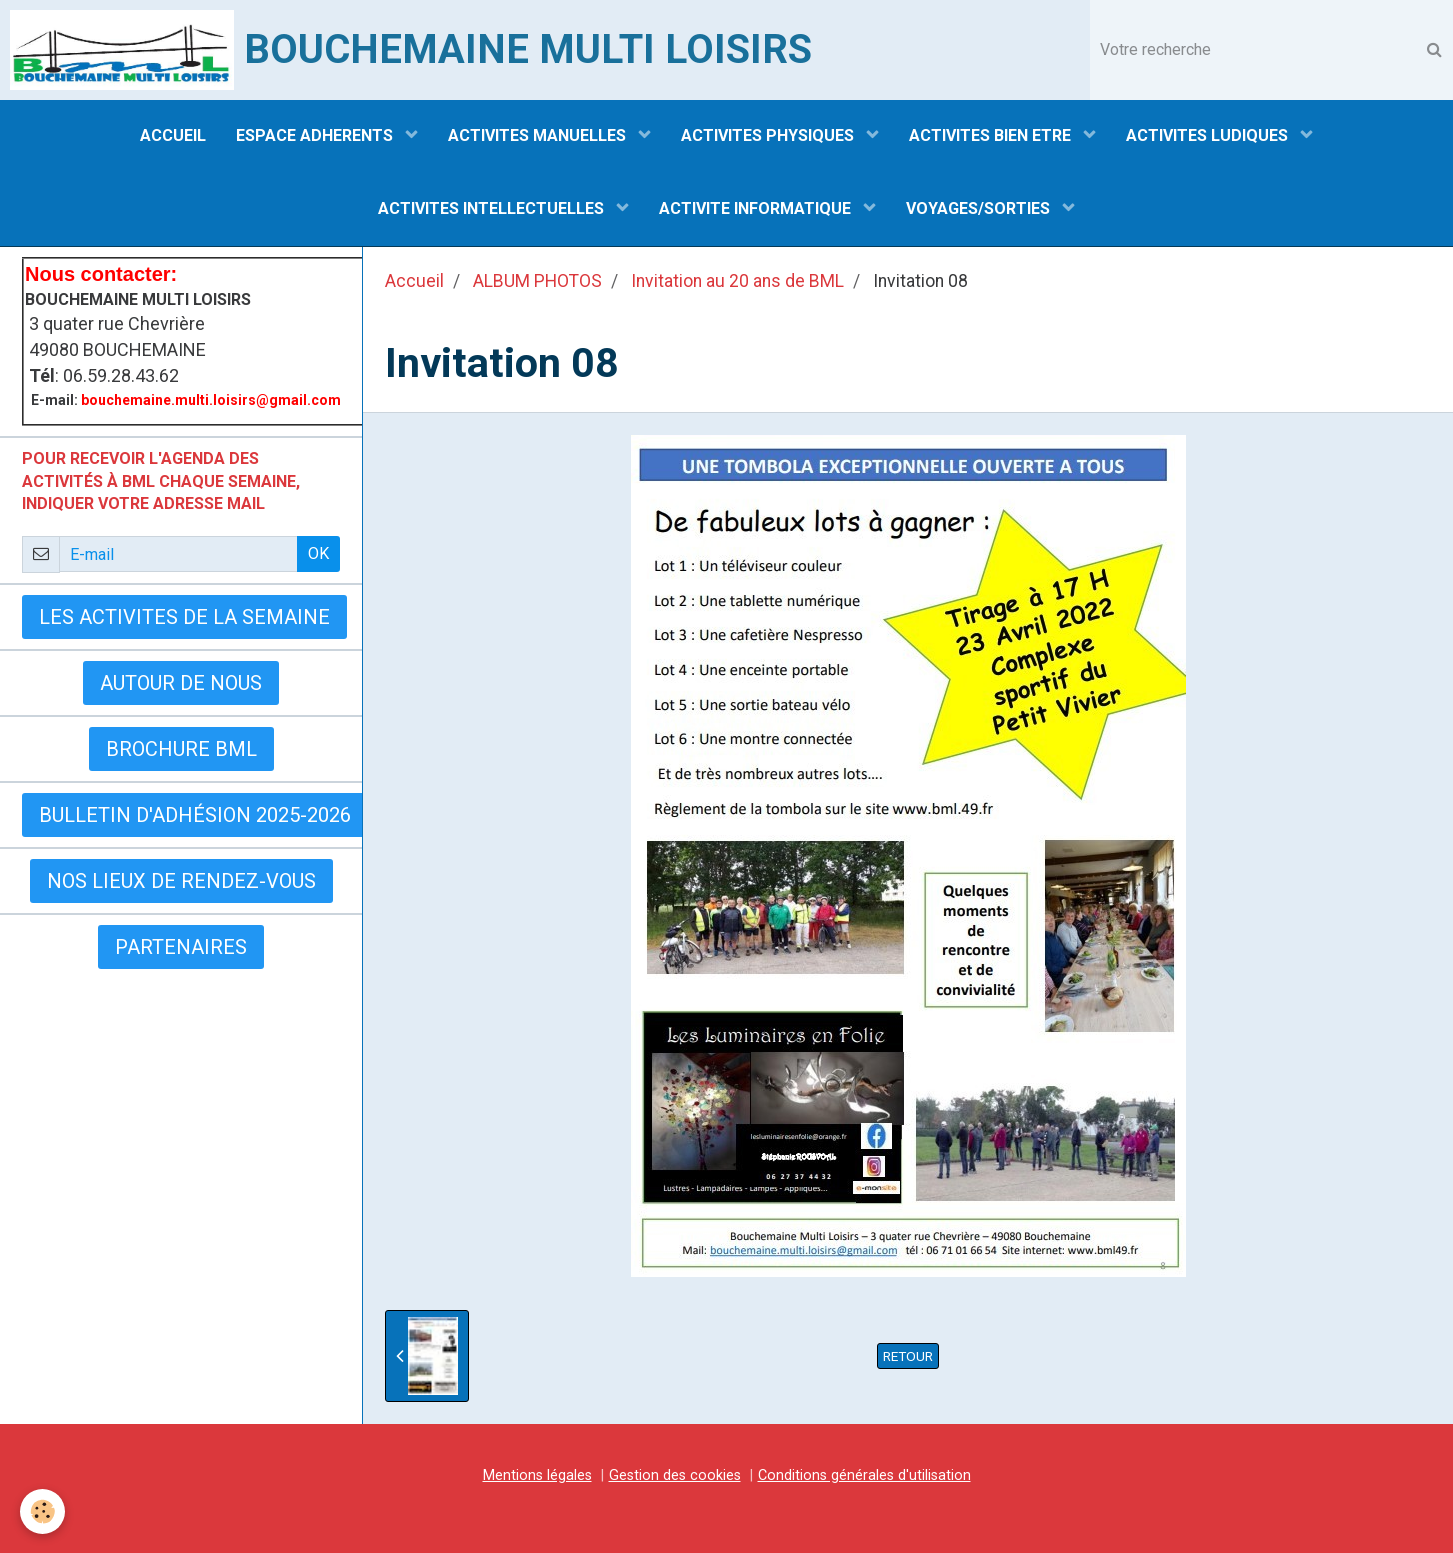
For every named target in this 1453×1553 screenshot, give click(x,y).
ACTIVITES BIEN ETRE (992, 135)
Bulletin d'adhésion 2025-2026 (195, 815)
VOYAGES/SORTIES (980, 208)
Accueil (414, 281)
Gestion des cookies (675, 1475)
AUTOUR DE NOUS (181, 683)
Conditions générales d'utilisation (864, 1475)
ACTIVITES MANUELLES (539, 135)
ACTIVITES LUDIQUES (1209, 135)
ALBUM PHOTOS (537, 281)
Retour (908, 1356)
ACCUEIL (173, 135)
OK (318, 553)
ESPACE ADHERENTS (316, 135)
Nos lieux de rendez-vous (181, 881)
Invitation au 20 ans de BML (737, 281)
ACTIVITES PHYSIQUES (769, 135)
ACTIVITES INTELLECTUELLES (493, 208)
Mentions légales (537, 1475)
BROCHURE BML (181, 749)
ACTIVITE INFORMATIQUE (757, 208)
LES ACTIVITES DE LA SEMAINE (184, 617)
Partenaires (181, 947)
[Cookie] (42, 1511)
